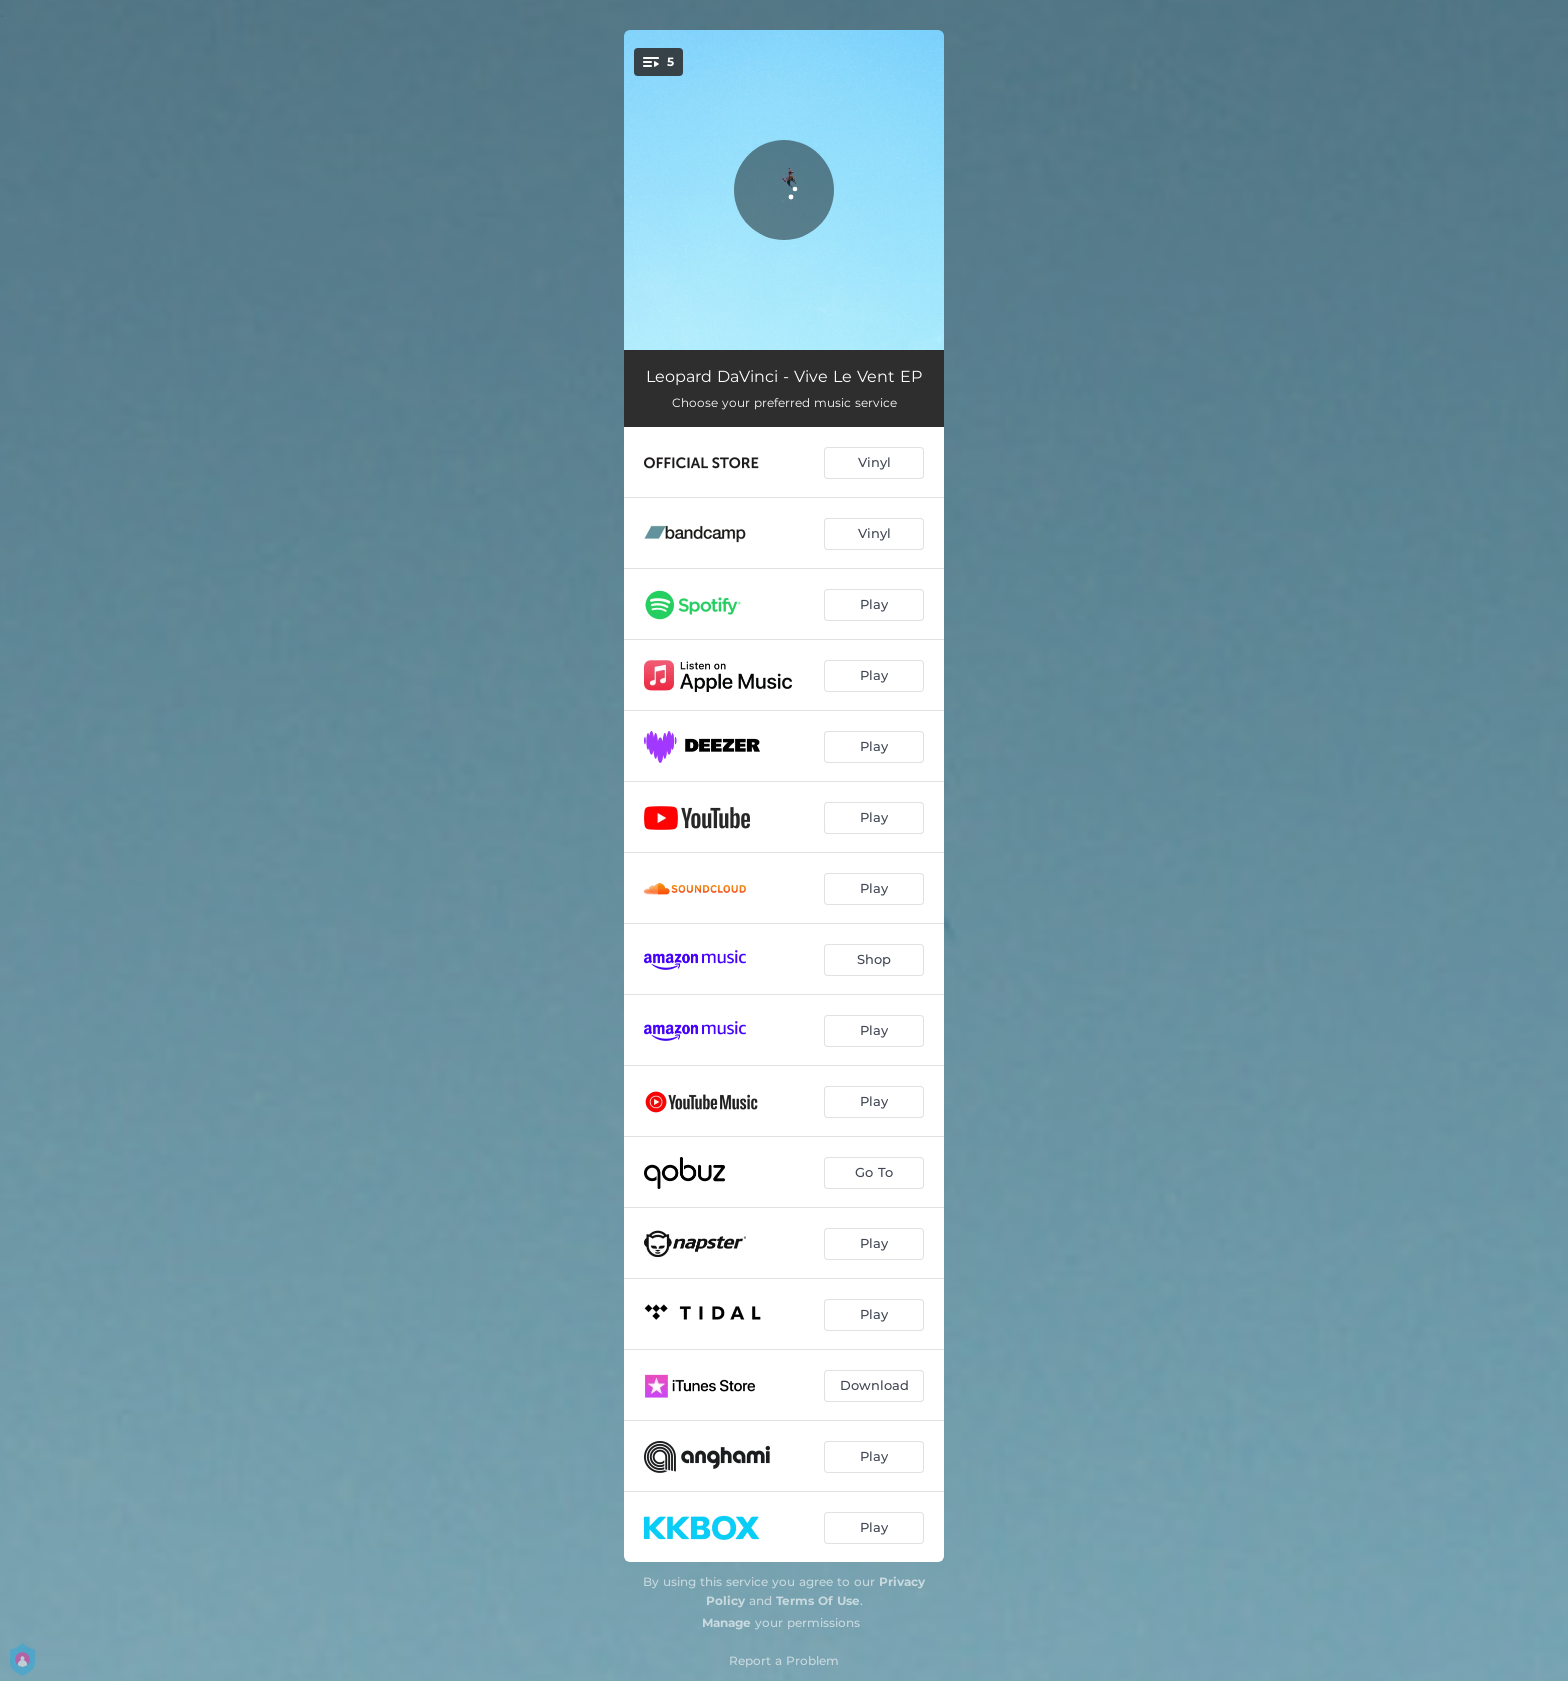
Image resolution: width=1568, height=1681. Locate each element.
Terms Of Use (818, 1600)
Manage (726, 1622)
